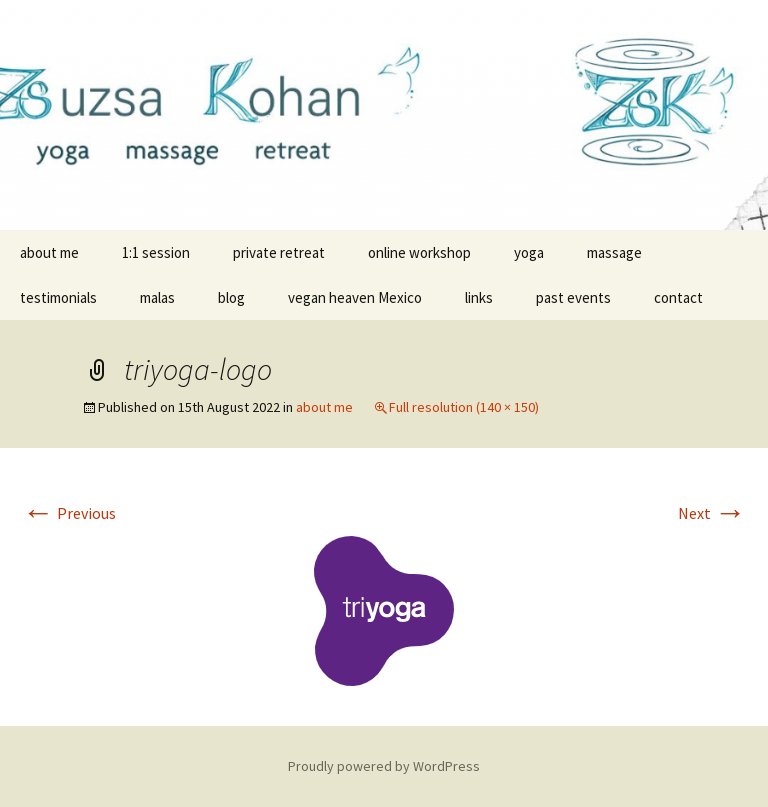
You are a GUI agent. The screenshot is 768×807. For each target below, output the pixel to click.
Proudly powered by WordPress (384, 766)
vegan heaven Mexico (355, 297)
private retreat (279, 252)
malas (157, 297)
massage (614, 252)
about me (49, 252)
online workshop (419, 252)
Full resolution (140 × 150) (464, 407)
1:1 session (156, 252)
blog (231, 297)
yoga (529, 252)
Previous (69, 513)
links (479, 297)
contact (678, 297)
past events (573, 297)
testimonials (58, 297)
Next (712, 513)
